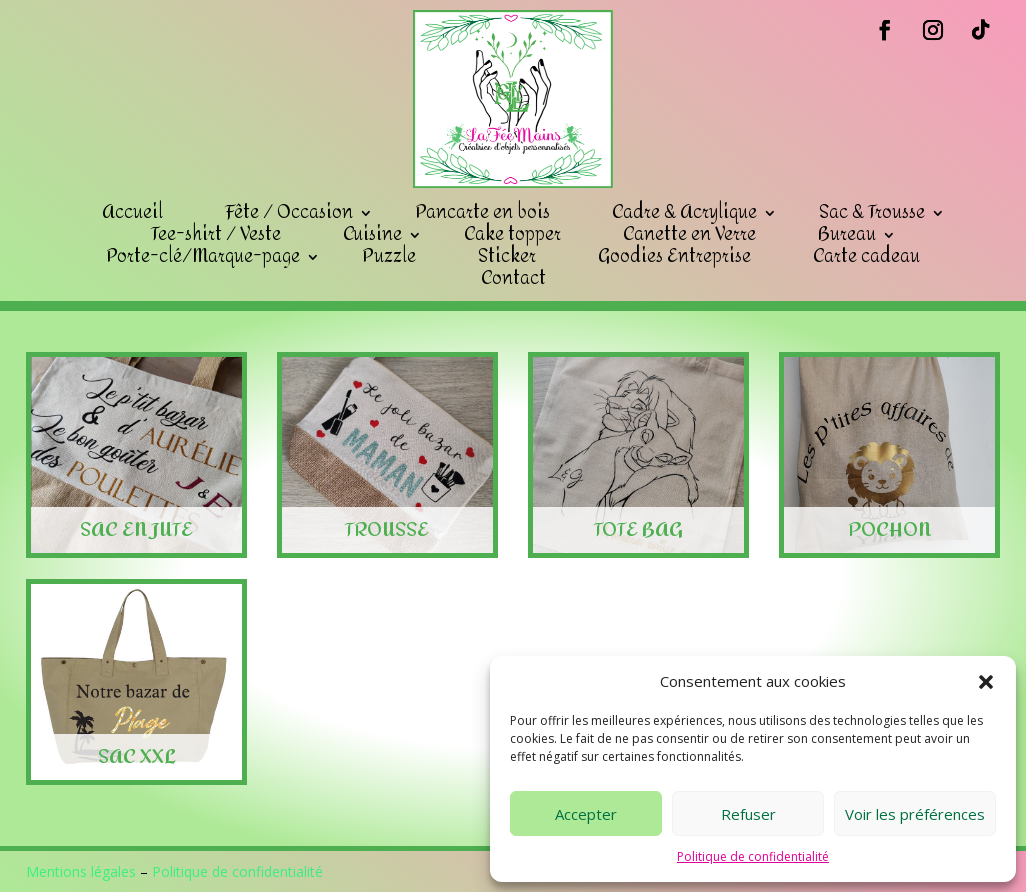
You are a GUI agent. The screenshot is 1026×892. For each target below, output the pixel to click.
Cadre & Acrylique (684, 213)
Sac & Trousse (872, 213)
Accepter (586, 814)
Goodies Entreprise (674, 257)
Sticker (507, 257)
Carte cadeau (866, 257)
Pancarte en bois (482, 213)
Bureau (847, 235)
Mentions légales (81, 871)
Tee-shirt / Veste (216, 235)
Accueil (132, 213)
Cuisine (372, 235)
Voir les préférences (915, 814)
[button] (986, 682)
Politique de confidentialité (753, 856)
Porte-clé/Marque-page (203, 257)
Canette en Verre (689, 235)
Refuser (748, 814)
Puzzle (389, 257)
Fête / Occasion (289, 213)
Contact (513, 279)
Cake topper (512, 235)
